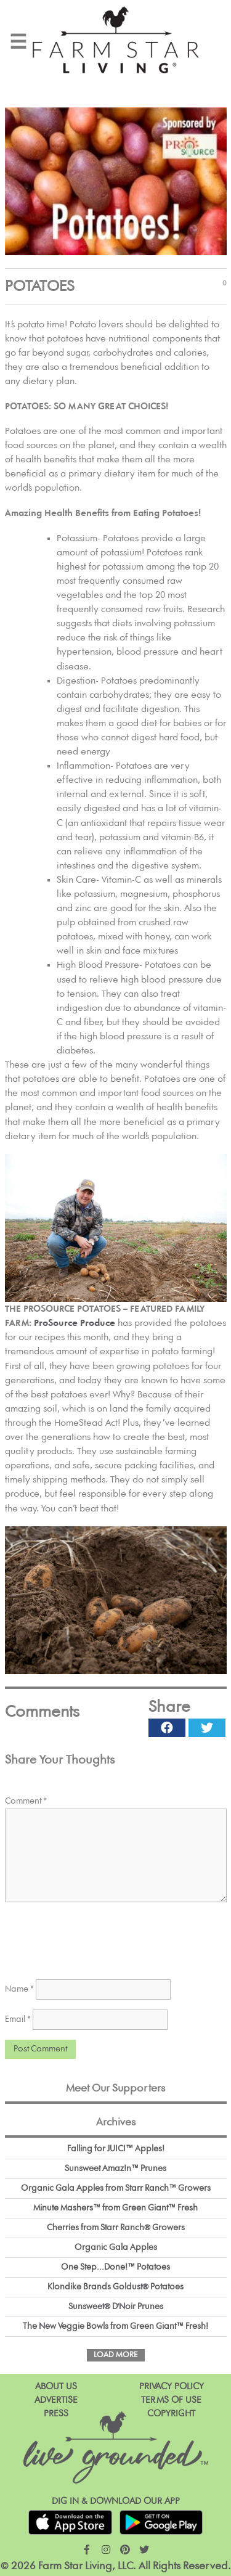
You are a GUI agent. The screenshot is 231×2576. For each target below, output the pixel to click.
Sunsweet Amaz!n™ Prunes (115, 2168)
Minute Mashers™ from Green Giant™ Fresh (115, 2208)
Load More (116, 2355)
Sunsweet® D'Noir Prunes (115, 2307)
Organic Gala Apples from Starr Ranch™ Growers (116, 2188)
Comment (26, 1801)
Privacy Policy (171, 2386)
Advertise (56, 2400)
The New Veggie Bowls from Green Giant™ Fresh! (115, 2326)
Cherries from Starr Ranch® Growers (116, 2228)
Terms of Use (171, 2400)
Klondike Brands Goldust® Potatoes (115, 2287)
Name (19, 1989)
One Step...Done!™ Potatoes (115, 2267)
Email (18, 2019)
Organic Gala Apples (116, 2247)
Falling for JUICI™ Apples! (115, 2149)
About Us (56, 2386)
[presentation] (98, 1937)
